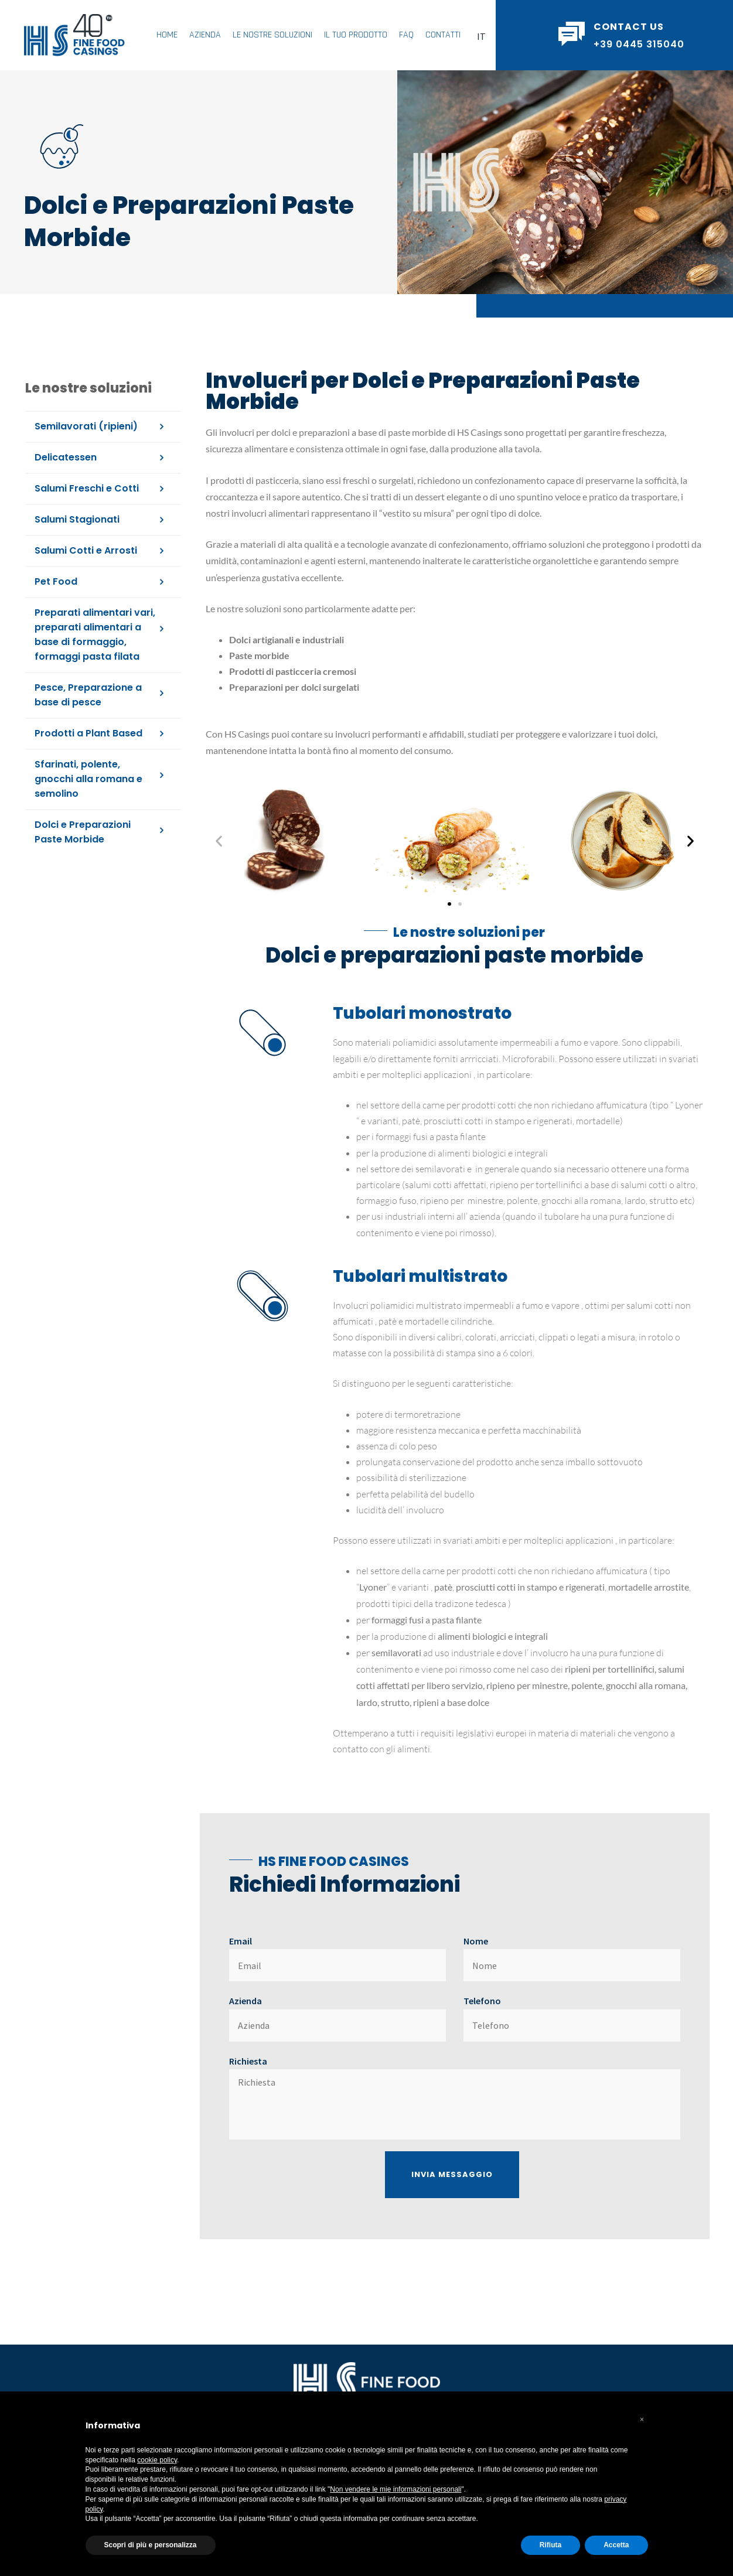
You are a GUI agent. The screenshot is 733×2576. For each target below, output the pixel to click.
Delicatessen (66, 457)
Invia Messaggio (452, 2174)
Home (167, 35)
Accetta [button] (616, 2545)
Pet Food (56, 581)
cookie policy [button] (157, 2460)
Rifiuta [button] (550, 2545)
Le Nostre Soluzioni (272, 35)
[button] (481, 36)
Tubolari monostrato (422, 1013)
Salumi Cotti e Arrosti (86, 550)
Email (240, 1941)
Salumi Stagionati (77, 519)
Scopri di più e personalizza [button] (150, 2545)
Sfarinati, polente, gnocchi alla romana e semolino (88, 779)
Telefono (482, 2001)
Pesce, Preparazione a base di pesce (88, 695)
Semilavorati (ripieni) (86, 426)
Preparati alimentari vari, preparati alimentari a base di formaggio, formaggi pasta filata (95, 634)
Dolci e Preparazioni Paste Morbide (83, 832)
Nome (475, 1941)
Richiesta (248, 2061)
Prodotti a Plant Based (88, 733)
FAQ (406, 35)
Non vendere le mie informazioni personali (395, 2489)
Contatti (443, 35)
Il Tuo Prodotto (355, 35)
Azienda (205, 35)
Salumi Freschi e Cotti (87, 488)
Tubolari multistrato (420, 1276)
